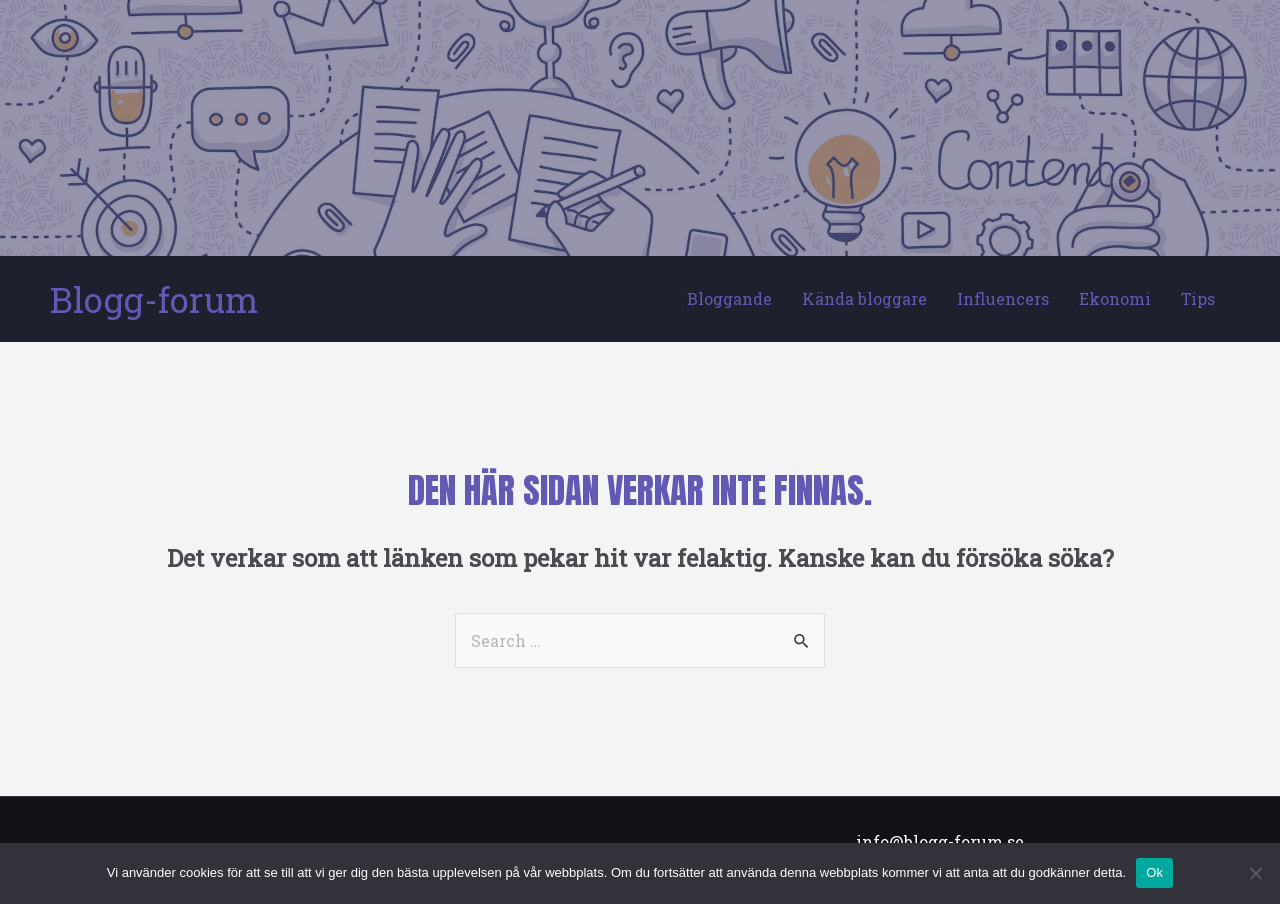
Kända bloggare (864, 298)
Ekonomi (1115, 298)
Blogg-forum (154, 299)
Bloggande (729, 298)
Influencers (1003, 298)
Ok (1154, 872)
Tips (1198, 298)
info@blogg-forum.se (940, 841)
